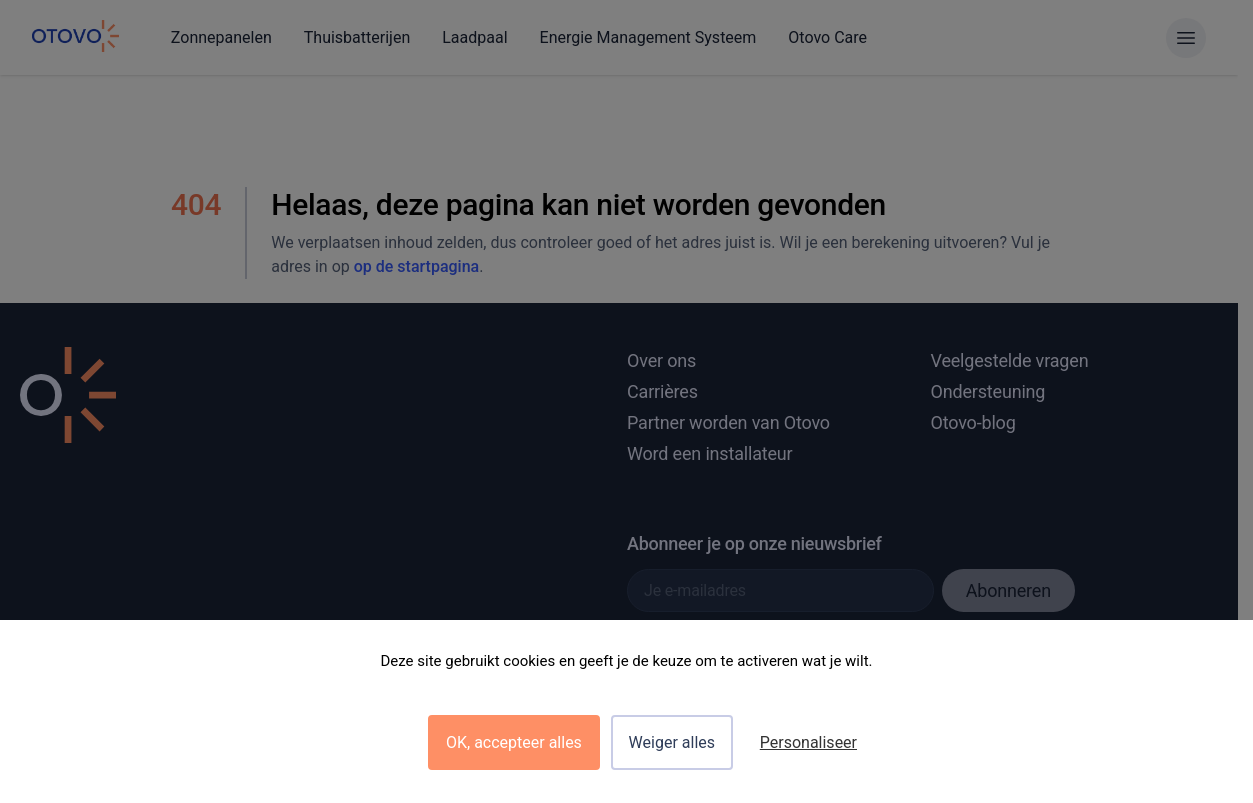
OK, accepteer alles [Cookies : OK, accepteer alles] (514, 742)
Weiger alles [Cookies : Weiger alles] (672, 742)
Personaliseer (808, 742)
